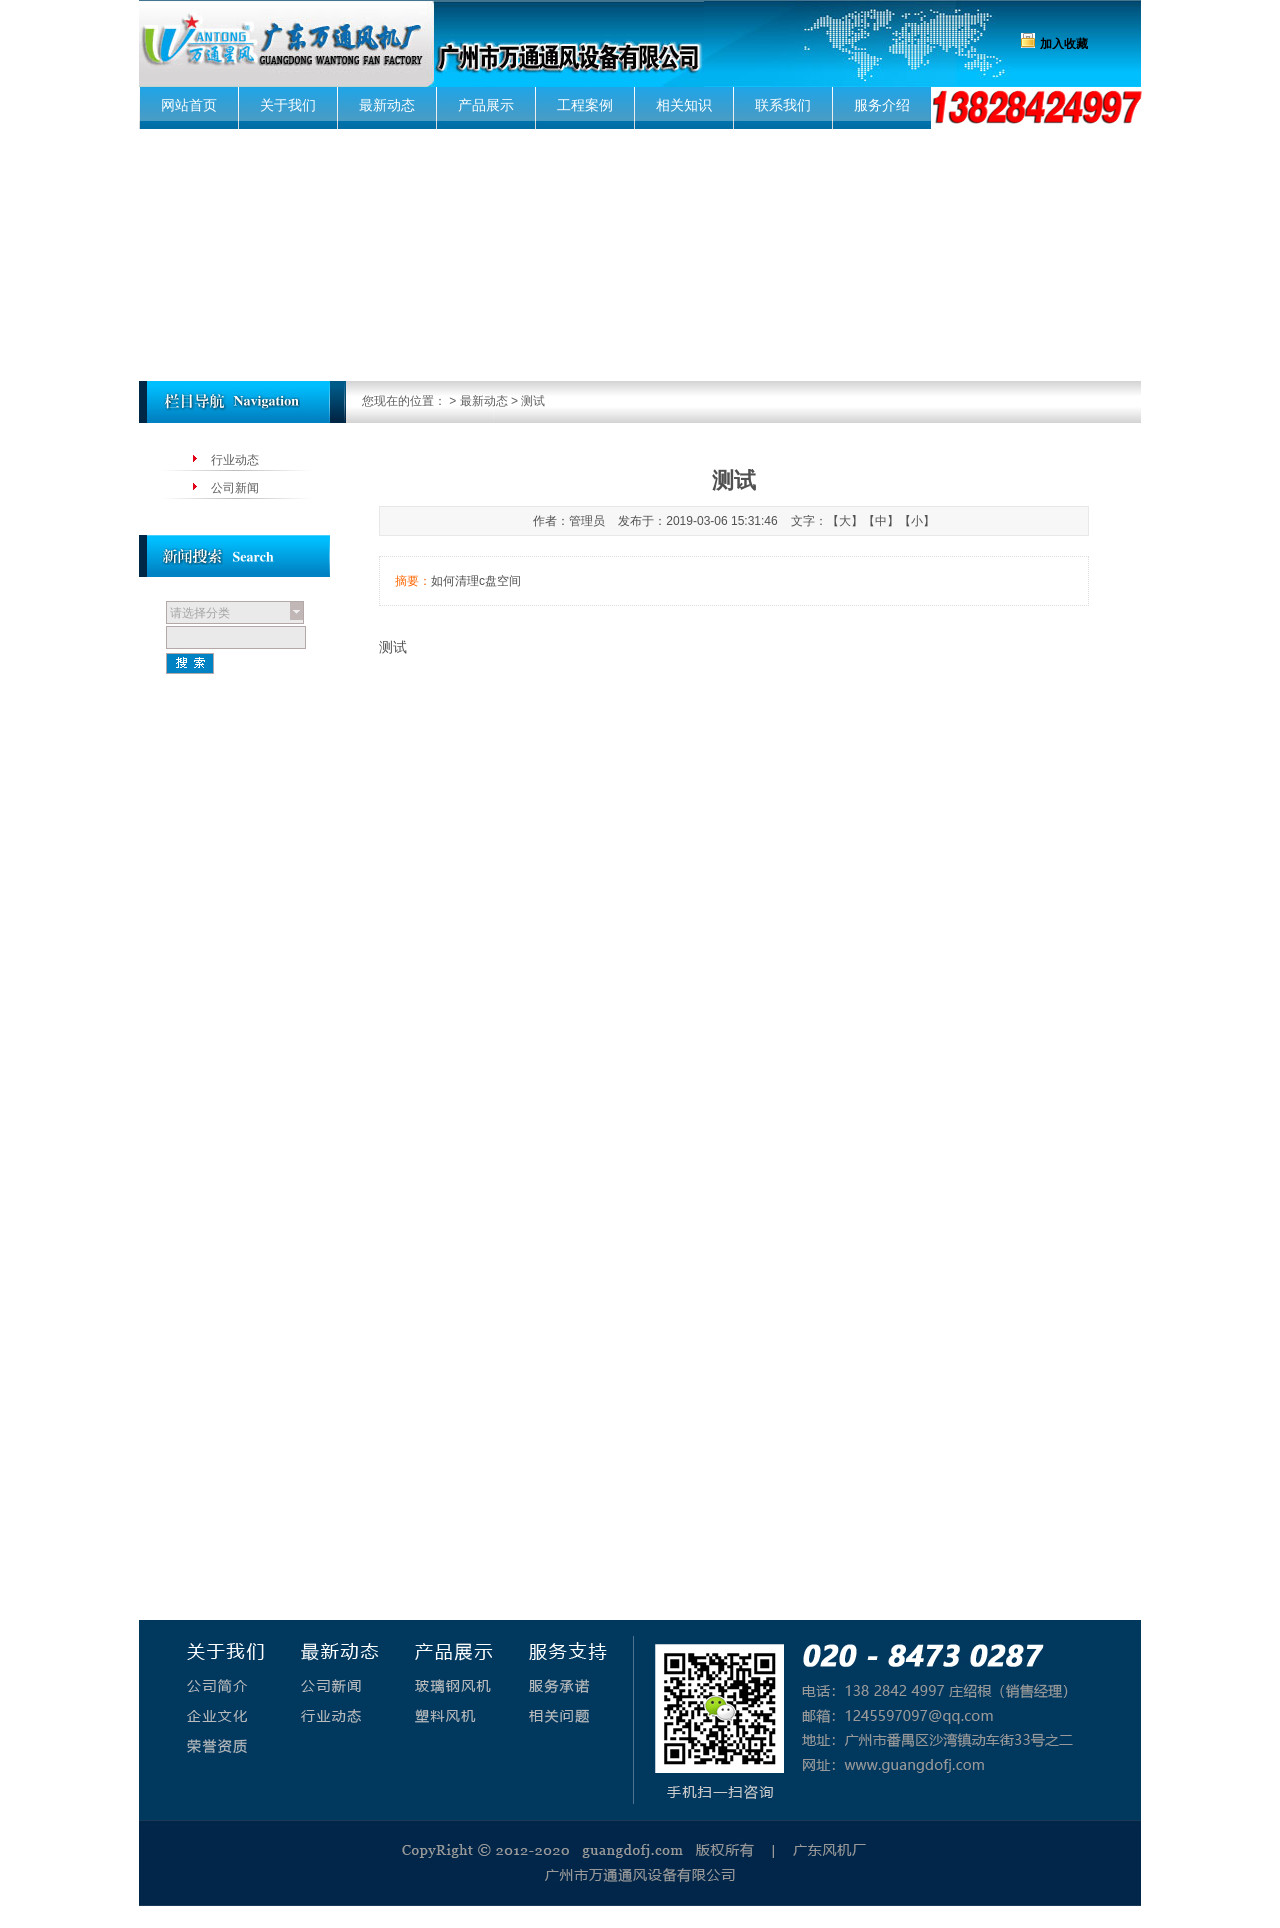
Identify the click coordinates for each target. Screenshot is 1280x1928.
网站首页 (189, 105)
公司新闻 (235, 488)
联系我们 (783, 105)
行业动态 (235, 460)
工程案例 (585, 105)
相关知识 (684, 105)
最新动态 (387, 105)
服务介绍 (882, 105)
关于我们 (288, 105)
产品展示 (486, 105)
